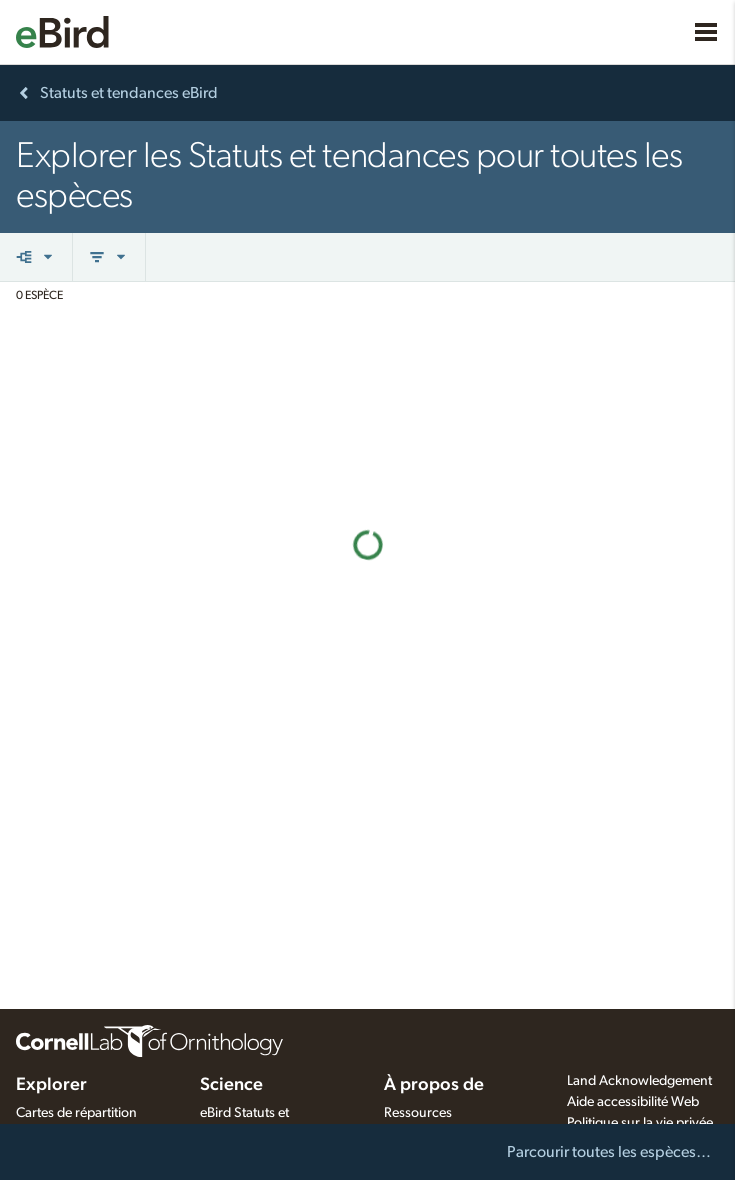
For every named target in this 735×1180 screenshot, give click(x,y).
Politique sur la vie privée (640, 1123)
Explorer (51, 1085)
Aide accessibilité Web (633, 1102)
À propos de (434, 1085)
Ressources (418, 1113)
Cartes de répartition (76, 1113)
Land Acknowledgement (639, 1081)
